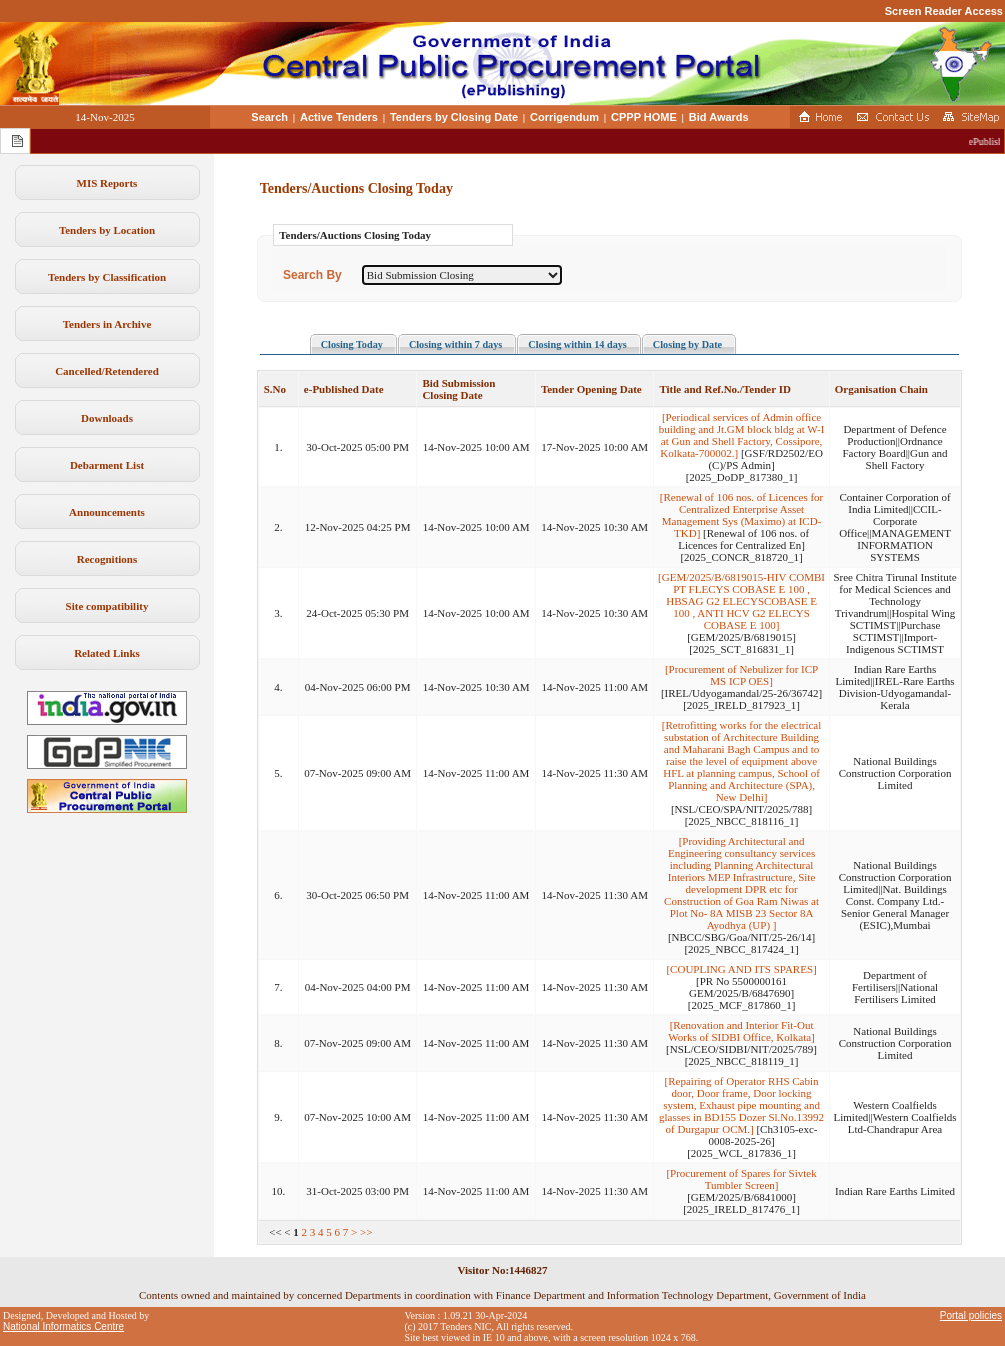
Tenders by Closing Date (454, 117)
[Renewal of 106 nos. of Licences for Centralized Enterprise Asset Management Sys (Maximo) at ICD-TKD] (741, 515)
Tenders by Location (107, 230)
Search (269, 117)
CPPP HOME (644, 117)
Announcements (107, 512)
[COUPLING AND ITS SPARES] (741, 969)
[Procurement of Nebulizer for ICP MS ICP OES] (741, 675)
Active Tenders (339, 117)
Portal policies (971, 1315)
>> (366, 1232)
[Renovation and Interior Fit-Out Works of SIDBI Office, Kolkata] (741, 1031)
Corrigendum (564, 117)
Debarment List (107, 465)
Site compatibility (107, 606)
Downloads (107, 418)
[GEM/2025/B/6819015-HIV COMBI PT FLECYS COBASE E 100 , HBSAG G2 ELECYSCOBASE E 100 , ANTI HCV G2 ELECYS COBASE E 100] (741, 601)
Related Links (107, 653)
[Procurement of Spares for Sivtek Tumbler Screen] (741, 1179)
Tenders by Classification (107, 277)
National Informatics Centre (63, 1326)
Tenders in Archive (107, 324)
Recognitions (107, 559)
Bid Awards (719, 117)
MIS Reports (107, 183)
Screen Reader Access (944, 11)
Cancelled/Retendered (107, 371)
